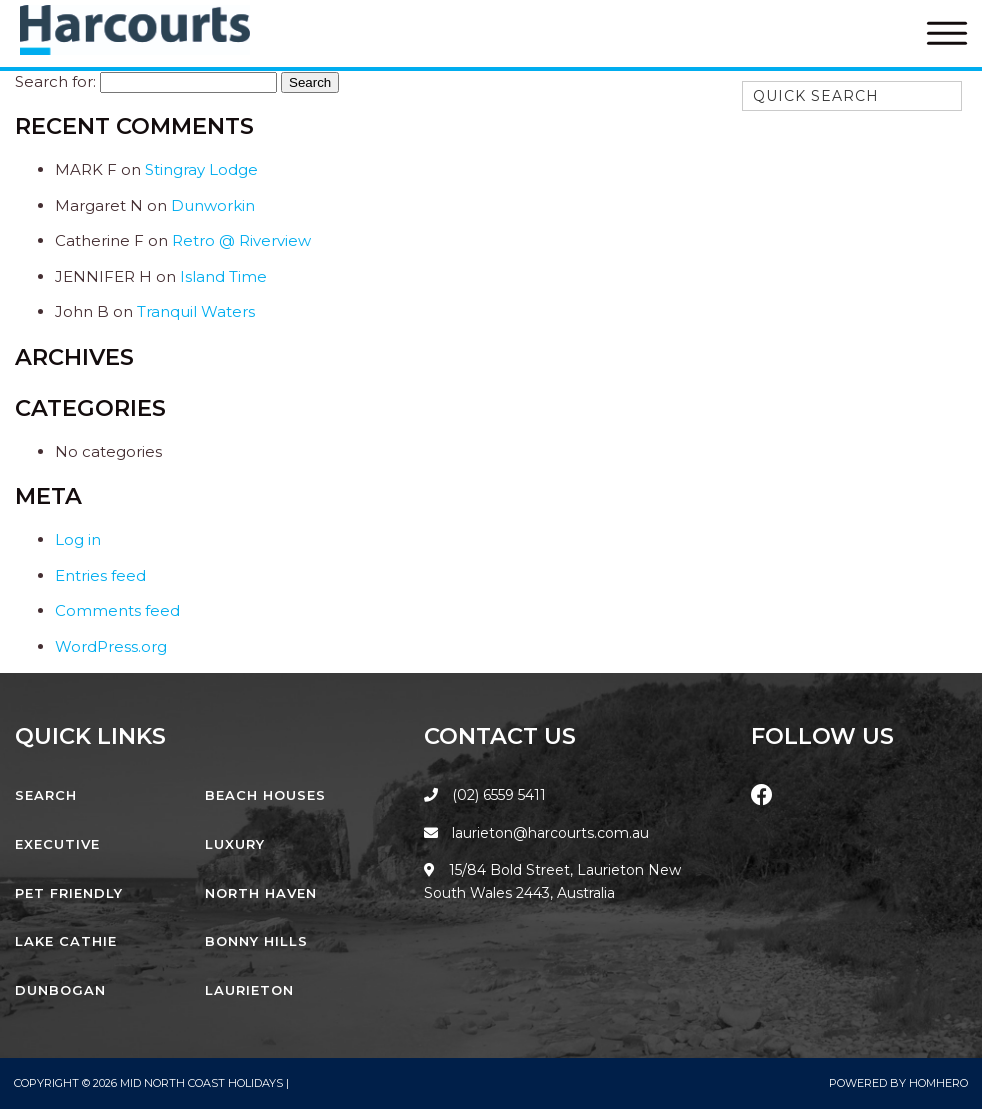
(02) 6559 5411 (499, 795)
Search (46, 795)
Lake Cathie (66, 941)
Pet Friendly (69, 893)
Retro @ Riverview (241, 240)
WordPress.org (111, 646)
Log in (78, 539)
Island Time (223, 276)
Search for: (55, 81)
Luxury (235, 844)
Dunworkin (213, 205)
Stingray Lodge (201, 169)
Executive (57, 844)
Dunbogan (60, 990)
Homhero (938, 1083)
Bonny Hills (256, 941)
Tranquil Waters (196, 311)
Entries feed (100, 575)
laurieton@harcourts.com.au (536, 833)
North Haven (261, 893)
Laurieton (249, 990)
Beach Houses (265, 795)
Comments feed (117, 610)
